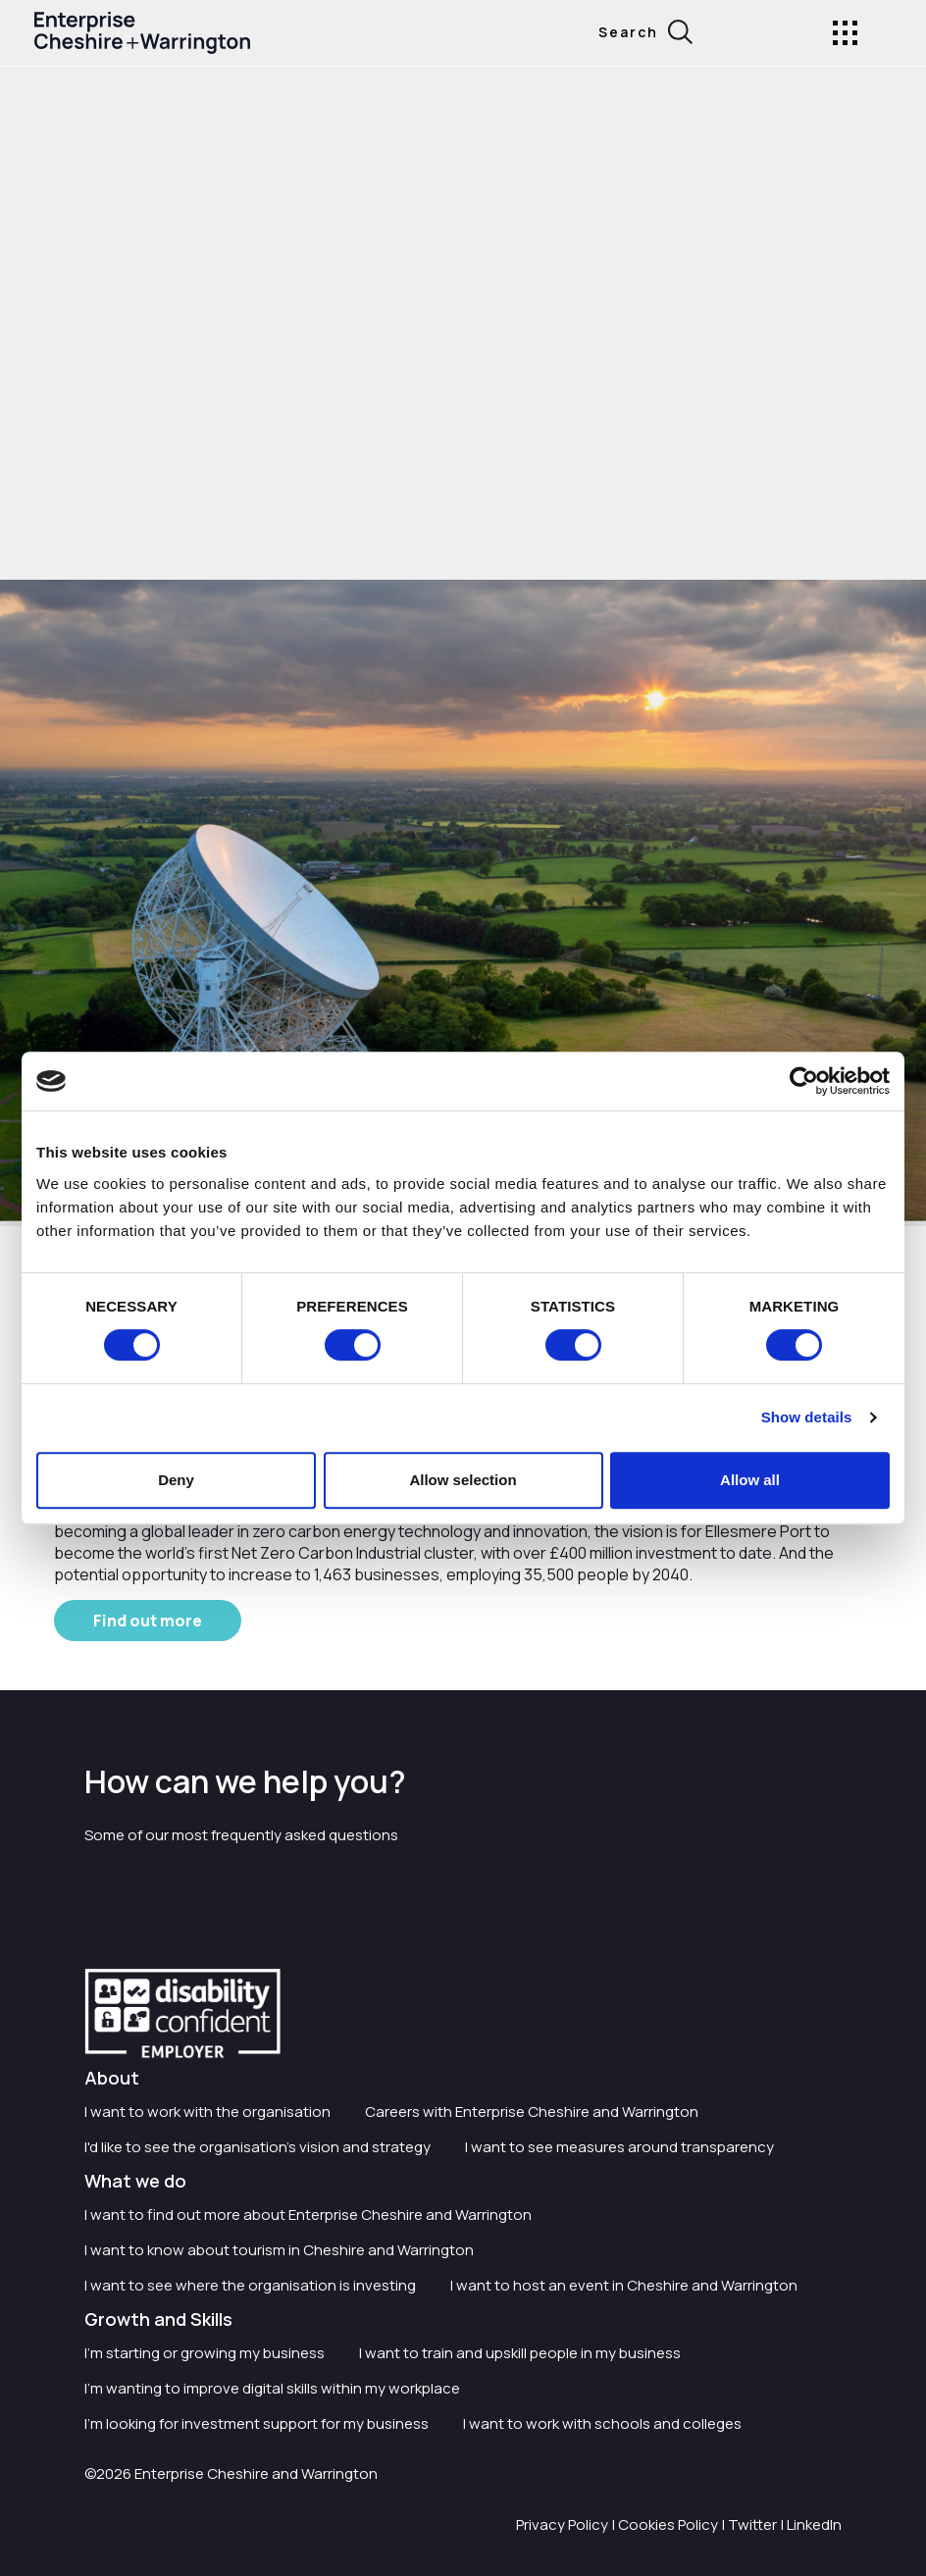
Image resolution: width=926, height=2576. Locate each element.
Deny (176, 1479)
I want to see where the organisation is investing (250, 2285)
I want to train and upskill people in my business (520, 2353)
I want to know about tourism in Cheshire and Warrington (279, 2250)
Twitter (752, 2524)
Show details (806, 1417)
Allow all (750, 1479)
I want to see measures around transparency (619, 2147)
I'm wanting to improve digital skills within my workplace (272, 2388)
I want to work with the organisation (207, 2111)
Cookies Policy (668, 2524)
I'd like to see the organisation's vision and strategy (257, 2147)
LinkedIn (814, 2524)
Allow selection (462, 1479)
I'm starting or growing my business (204, 2353)
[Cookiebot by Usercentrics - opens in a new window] (804, 1081)
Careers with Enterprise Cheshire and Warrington (531, 2111)
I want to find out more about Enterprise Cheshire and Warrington (308, 2214)
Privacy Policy (562, 2524)
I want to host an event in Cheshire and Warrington (623, 2285)
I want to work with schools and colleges (602, 2423)
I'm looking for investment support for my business (256, 2423)
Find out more (147, 1620)
